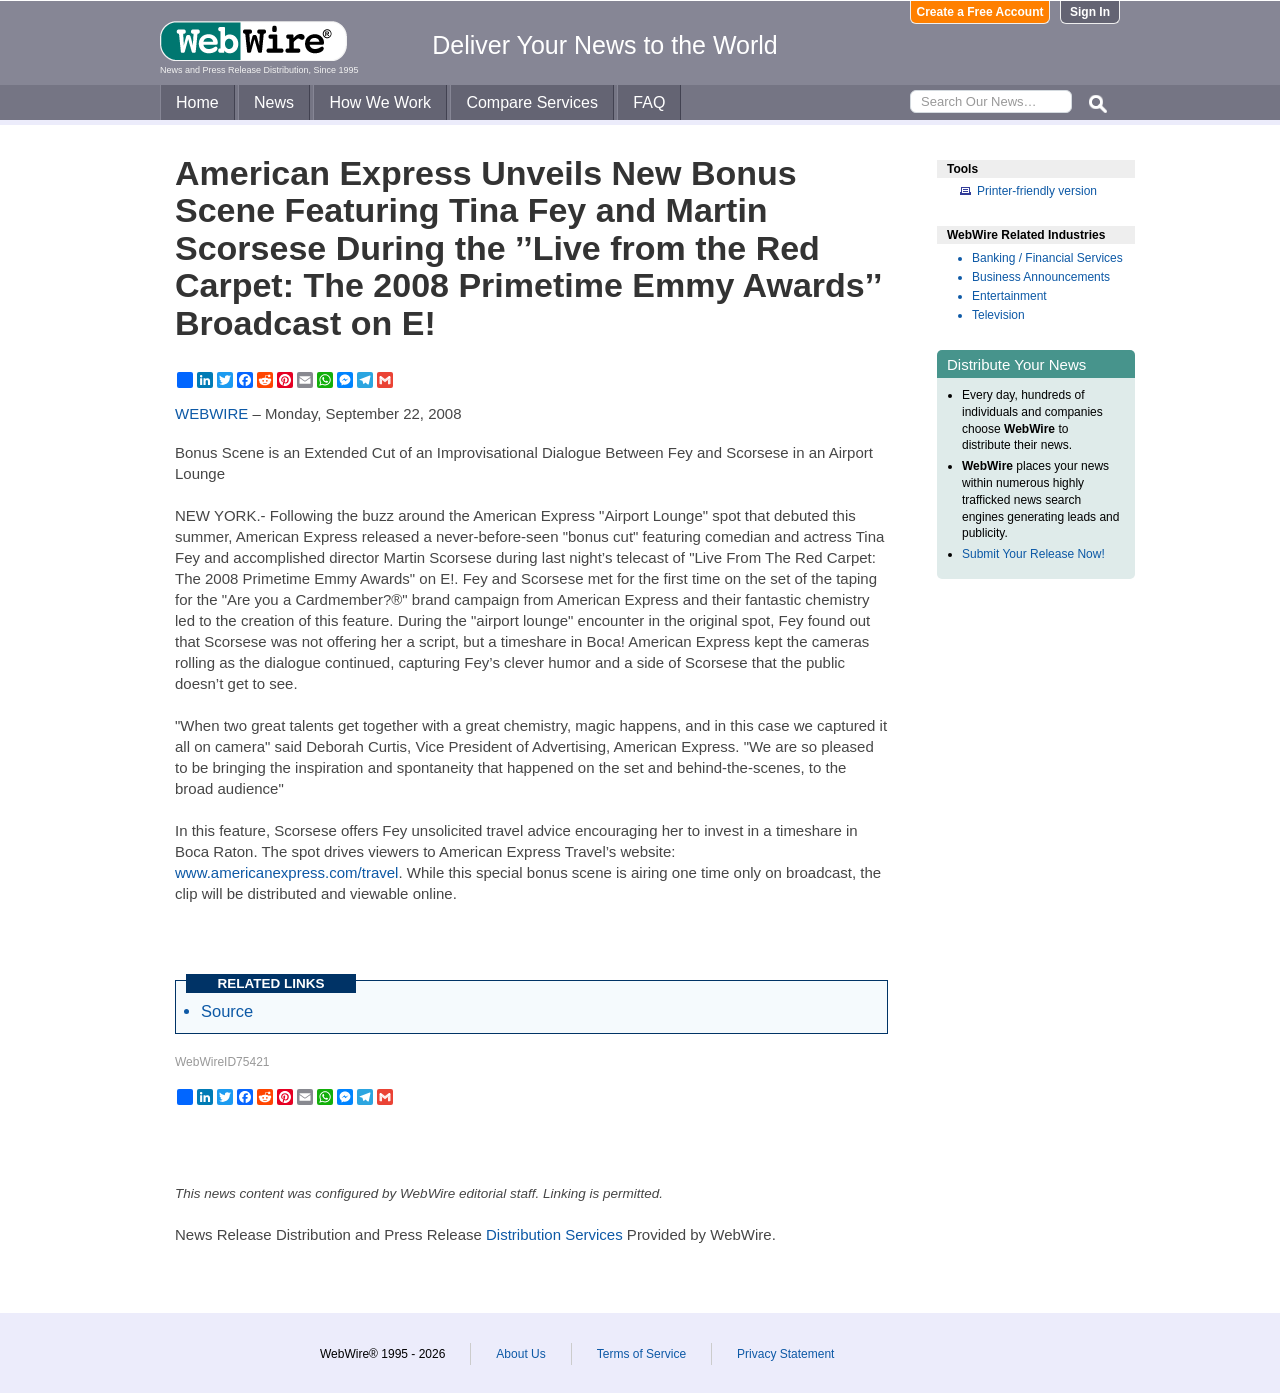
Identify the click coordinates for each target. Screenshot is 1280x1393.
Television (998, 315)
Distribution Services (554, 1234)
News (274, 102)
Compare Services (532, 102)
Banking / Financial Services (1047, 258)
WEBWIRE (211, 413)
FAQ (649, 102)
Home (197, 102)
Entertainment (1009, 296)
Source (227, 1011)
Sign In (1090, 12)
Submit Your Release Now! (1033, 554)
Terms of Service (641, 1354)
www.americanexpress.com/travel (286, 872)
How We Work (380, 102)
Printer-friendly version (1037, 191)
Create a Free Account (980, 12)
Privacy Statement (785, 1354)
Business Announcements (1041, 277)
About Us (520, 1354)
